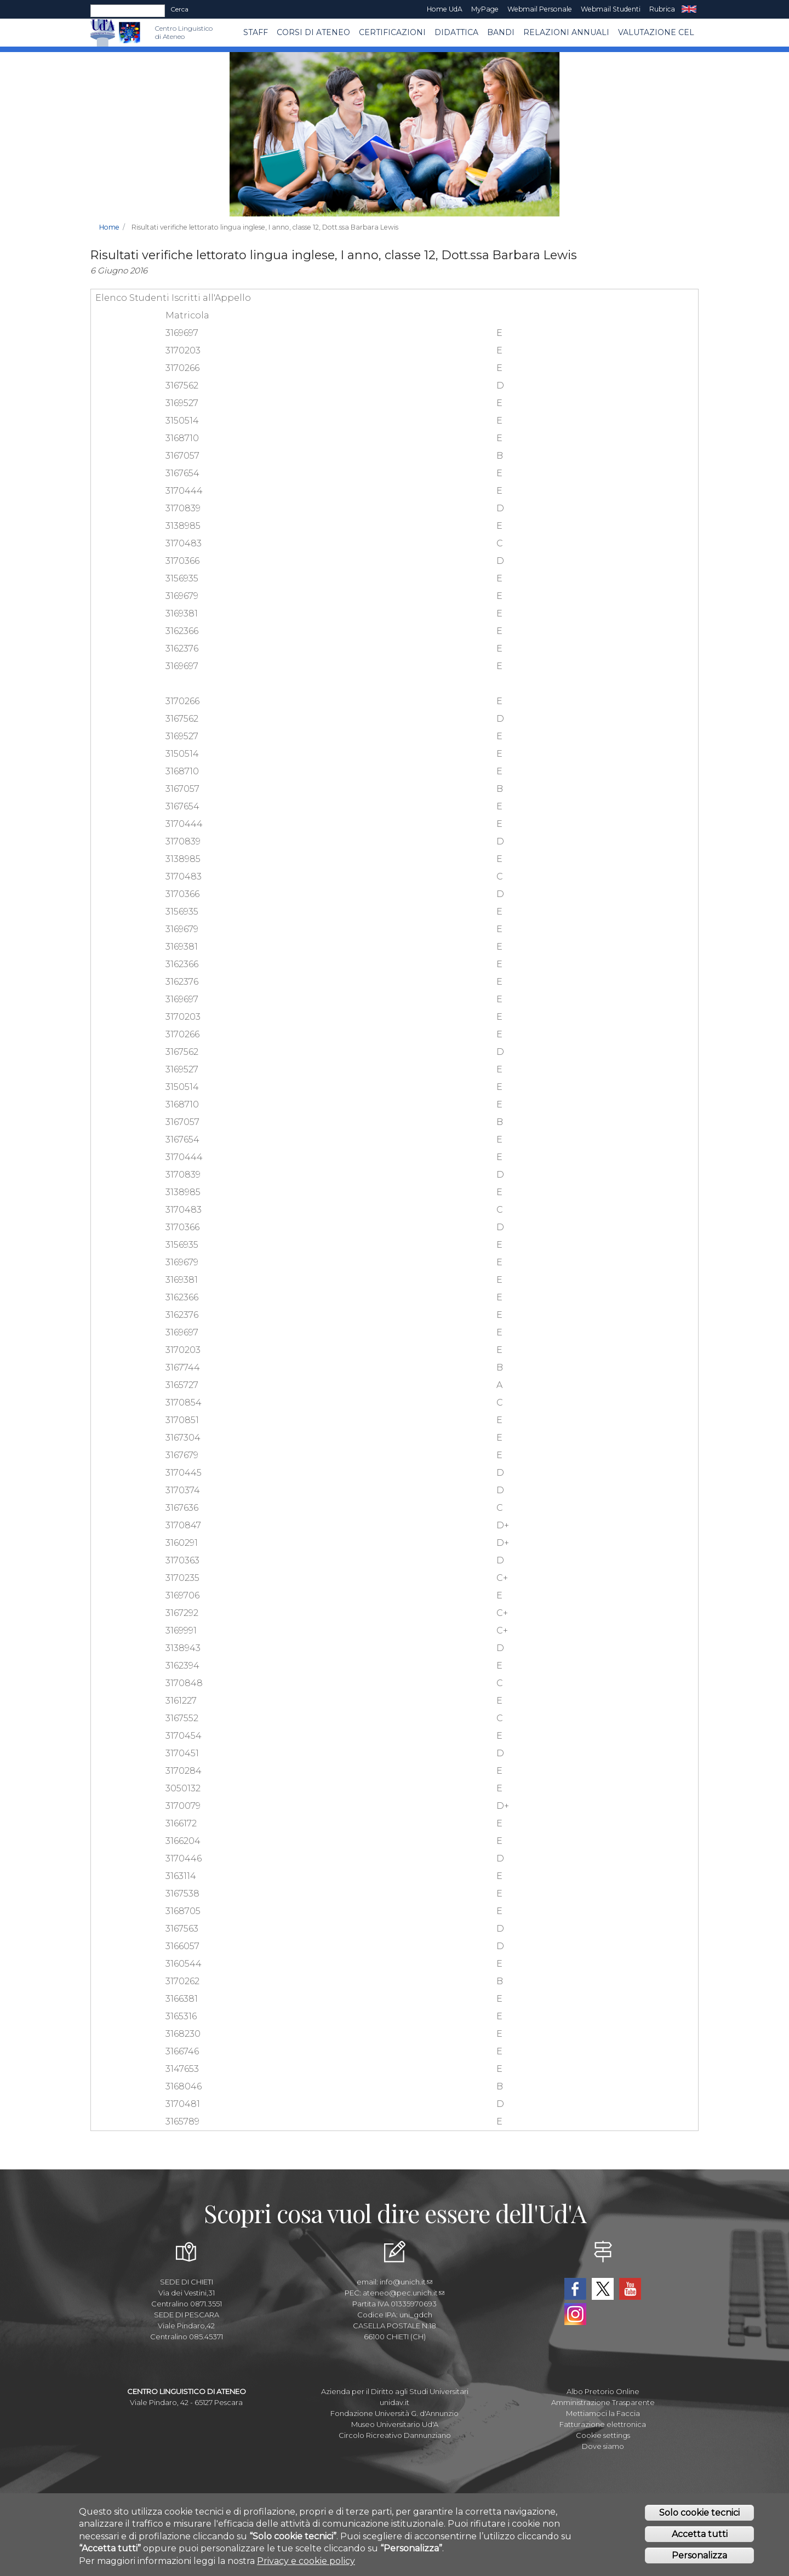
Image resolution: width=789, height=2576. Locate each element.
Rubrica (662, 9)
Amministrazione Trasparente (603, 2402)
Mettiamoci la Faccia (603, 2413)
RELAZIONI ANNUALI (566, 32)
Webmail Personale (539, 9)
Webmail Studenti (611, 9)
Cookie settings (603, 2435)
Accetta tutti (700, 2535)
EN (689, 9)
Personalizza (699, 2556)
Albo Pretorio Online (603, 2391)
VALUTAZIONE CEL (656, 32)
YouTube (630, 2288)
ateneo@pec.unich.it (403, 2292)
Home (109, 227)
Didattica (456, 32)
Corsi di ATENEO (313, 32)
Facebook (575, 2288)
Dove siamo (603, 2446)
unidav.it (394, 2402)
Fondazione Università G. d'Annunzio (394, 2413)
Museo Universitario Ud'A (394, 2424)
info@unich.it (406, 2281)
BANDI (500, 32)
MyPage (485, 9)
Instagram (575, 2314)
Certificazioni (392, 32)
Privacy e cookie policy (306, 2561)
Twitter (602, 2288)
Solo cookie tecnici (699, 2514)
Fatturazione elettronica (602, 2424)
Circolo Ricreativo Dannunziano (395, 2435)
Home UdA (444, 9)
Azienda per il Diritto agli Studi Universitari (394, 2391)
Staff (255, 32)
